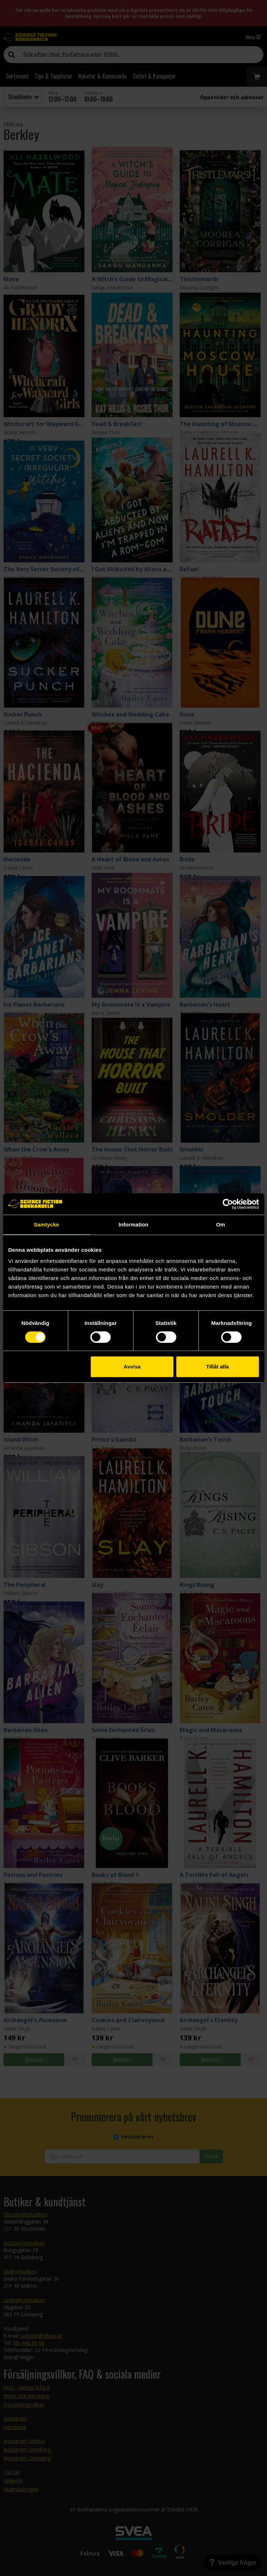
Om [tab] (220, 1224)
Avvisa (132, 1366)
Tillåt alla (217, 1366)
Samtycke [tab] (46, 1224)
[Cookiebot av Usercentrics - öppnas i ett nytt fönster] (227, 1204)
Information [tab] (134, 1224)
